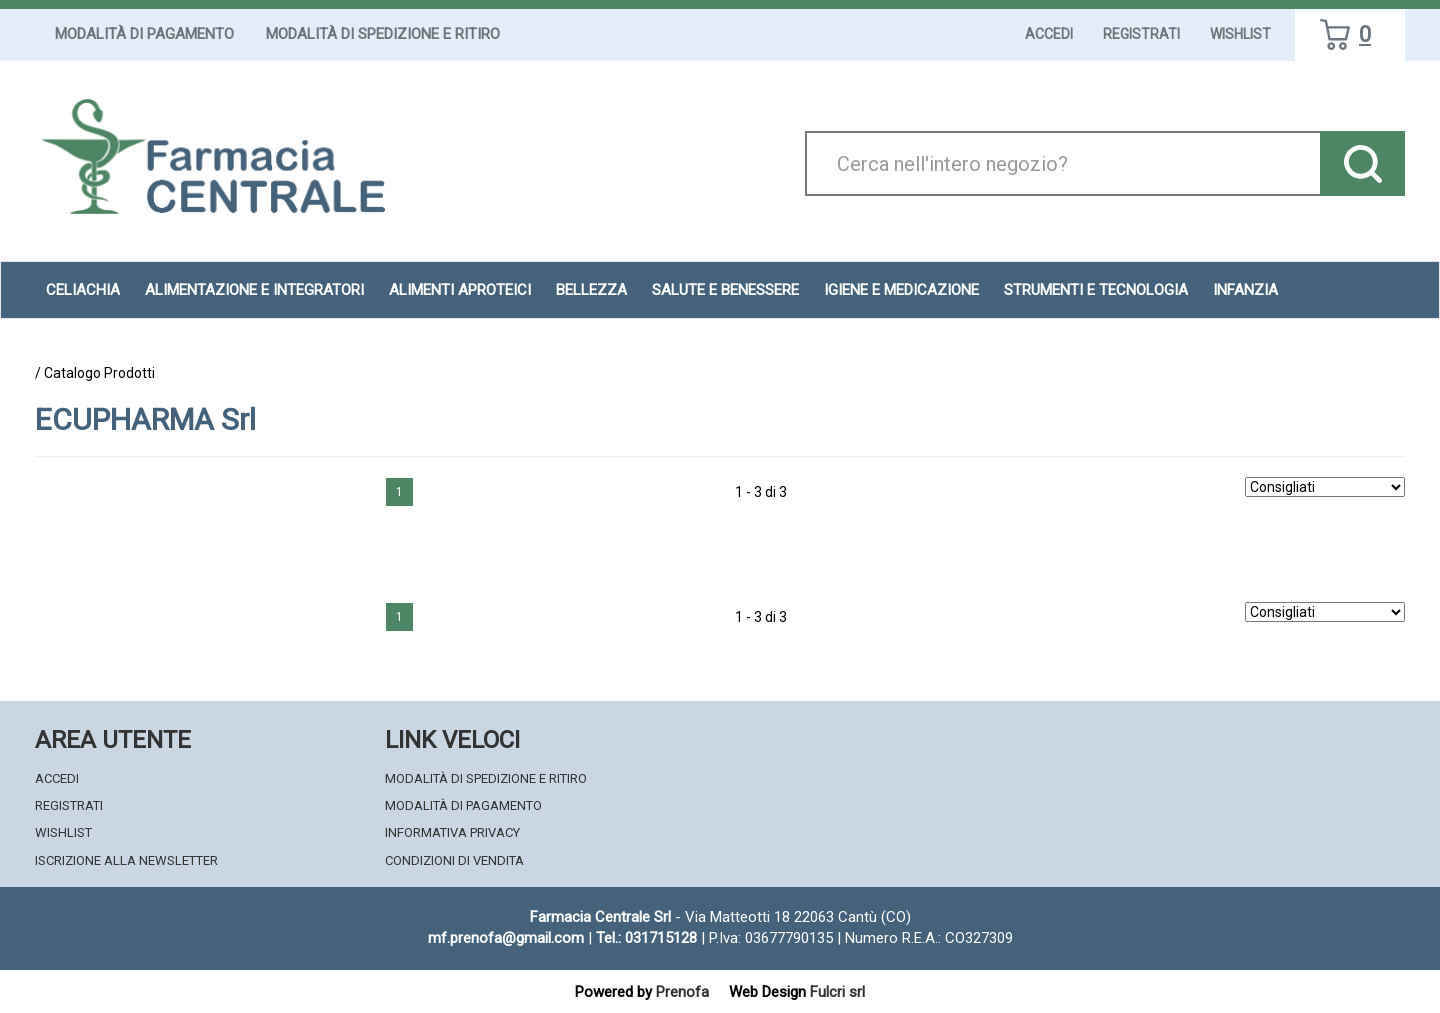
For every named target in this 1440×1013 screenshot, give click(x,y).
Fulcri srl (837, 992)
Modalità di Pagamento (144, 34)
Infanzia (1245, 290)
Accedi (1049, 34)
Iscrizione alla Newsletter (126, 860)
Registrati (1141, 34)
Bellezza (591, 290)
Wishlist (1240, 34)
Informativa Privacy (452, 832)
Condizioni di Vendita (454, 860)
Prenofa (682, 992)
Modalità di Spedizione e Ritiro (383, 34)
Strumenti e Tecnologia (1096, 290)
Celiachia (83, 290)
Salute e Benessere (725, 290)
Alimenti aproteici (460, 290)
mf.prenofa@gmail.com (506, 938)
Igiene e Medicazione (901, 290)
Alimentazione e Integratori (254, 290)
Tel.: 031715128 (646, 938)
